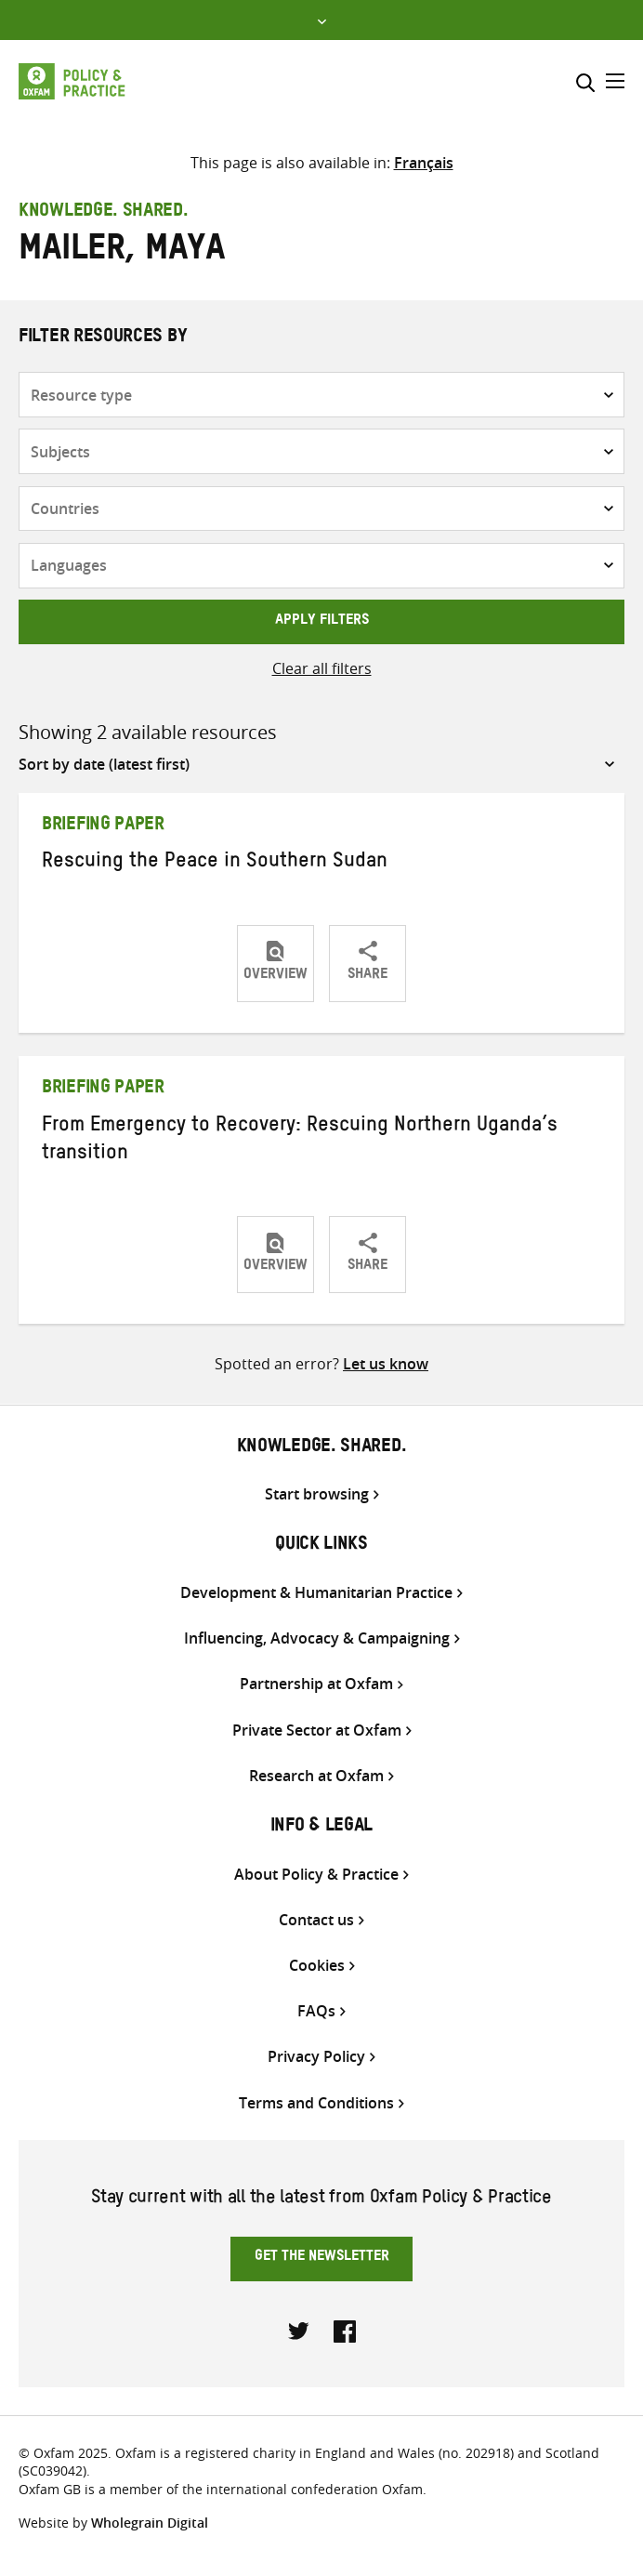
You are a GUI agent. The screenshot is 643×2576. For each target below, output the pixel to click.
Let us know (385, 1364)
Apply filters (322, 622)
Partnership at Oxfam (316, 1684)
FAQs (316, 2011)
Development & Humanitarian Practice (316, 1593)
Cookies (317, 1966)
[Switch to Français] (423, 163)
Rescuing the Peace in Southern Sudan (214, 863)
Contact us (316, 1920)
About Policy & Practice (316, 1874)
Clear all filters (322, 668)
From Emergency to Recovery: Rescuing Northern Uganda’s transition (300, 1141)
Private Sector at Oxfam (316, 1730)
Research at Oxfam (316, 1776)
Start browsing (317, 1494)
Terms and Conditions (316, 2103)
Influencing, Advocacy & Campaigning (317, 1638)
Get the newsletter (322, 2258)
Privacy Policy (316, 2057)
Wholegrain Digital (149, 2522)
